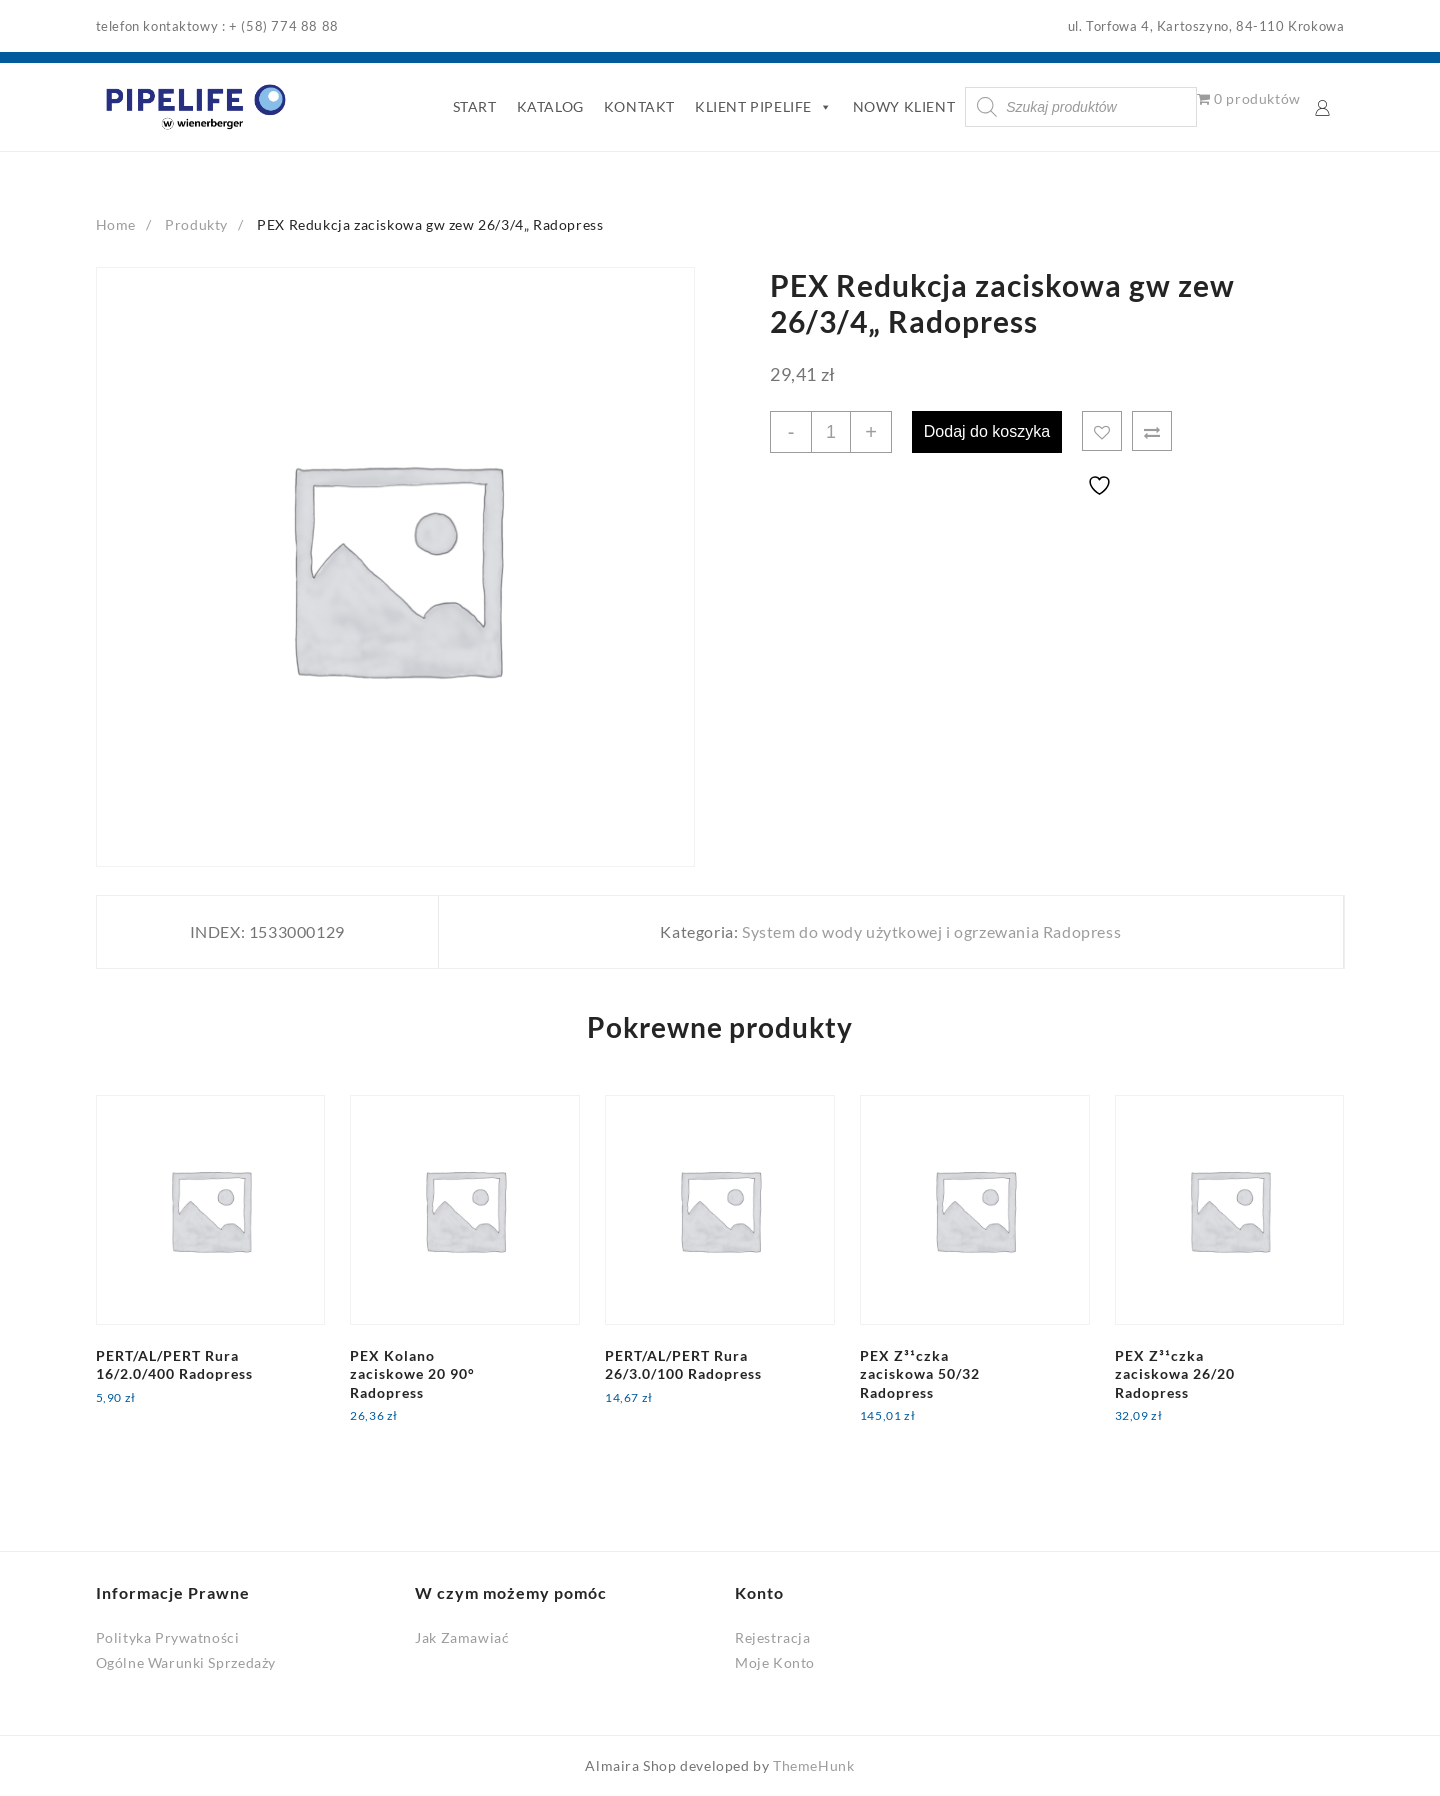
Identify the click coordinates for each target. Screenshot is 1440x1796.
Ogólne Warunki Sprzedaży (186, 1662)
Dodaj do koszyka (987, 431)
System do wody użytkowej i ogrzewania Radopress (931, 931)
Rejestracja (773, 1637)
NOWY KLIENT (904, 106)
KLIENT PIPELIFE (764, 107)
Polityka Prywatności (168, 1637)
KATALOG (550, 106)
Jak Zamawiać (462, 1637)
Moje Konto (775, 1662)
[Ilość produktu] (831, 432)
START (475, 106)
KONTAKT (639, 106)
